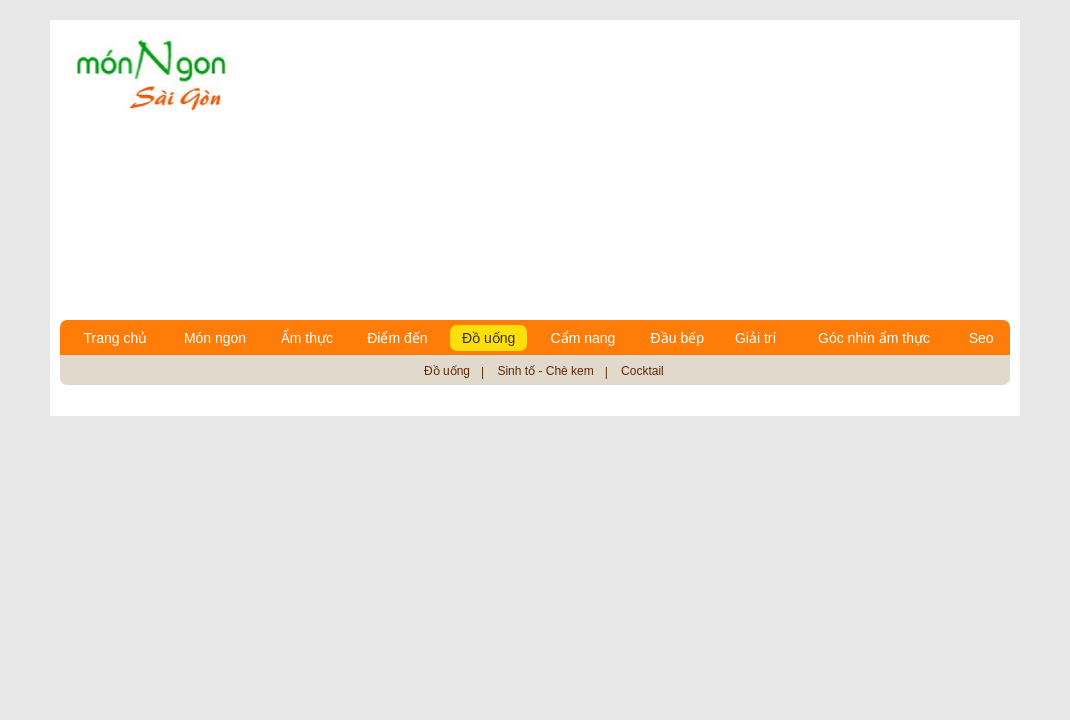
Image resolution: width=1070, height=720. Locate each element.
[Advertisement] (631, 170)
